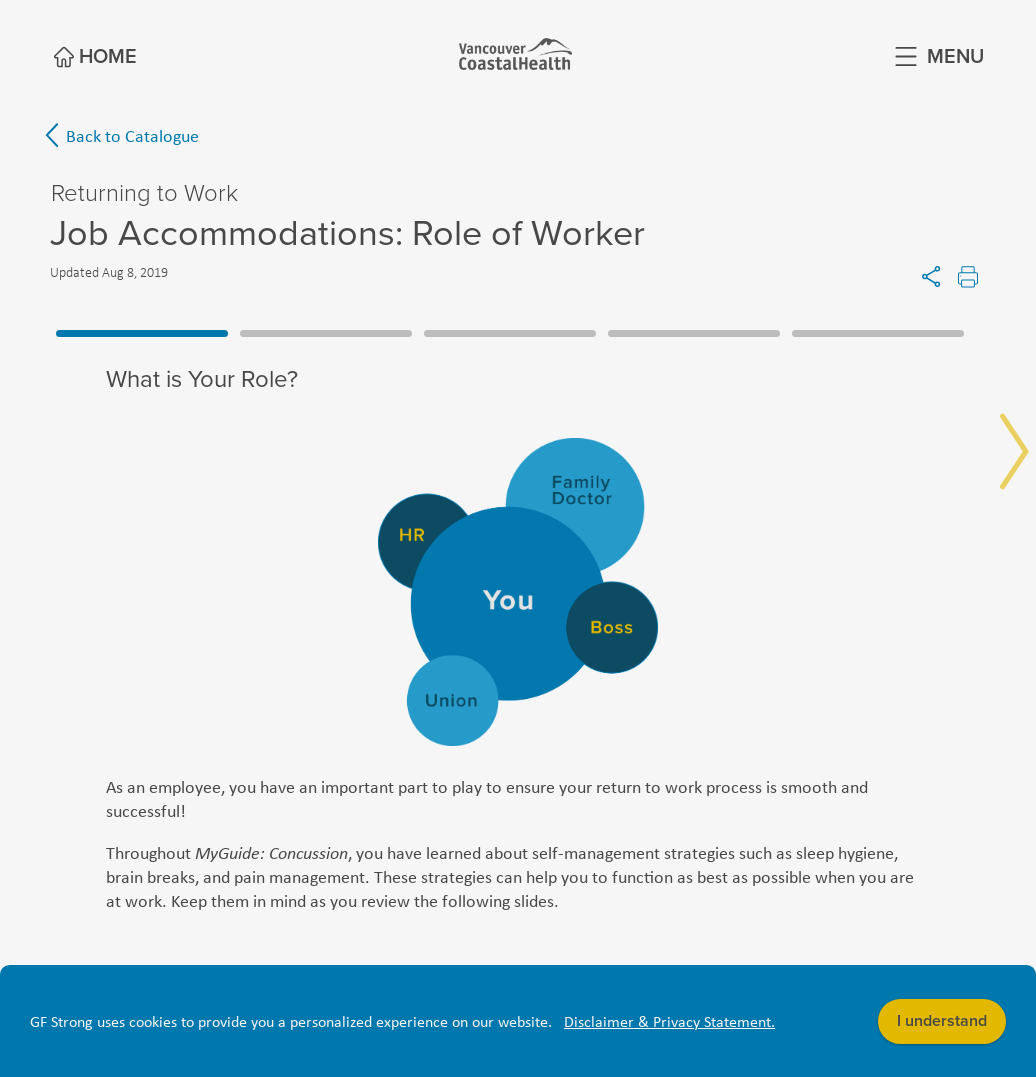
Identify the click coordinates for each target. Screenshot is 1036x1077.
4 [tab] (693, 333)
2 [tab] (325, 333)
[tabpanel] (518, 639)
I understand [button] (942, 1021)
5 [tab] (877, 333)
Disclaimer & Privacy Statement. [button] (669, 1021)
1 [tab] (141, 333)
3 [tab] (509, 333)
